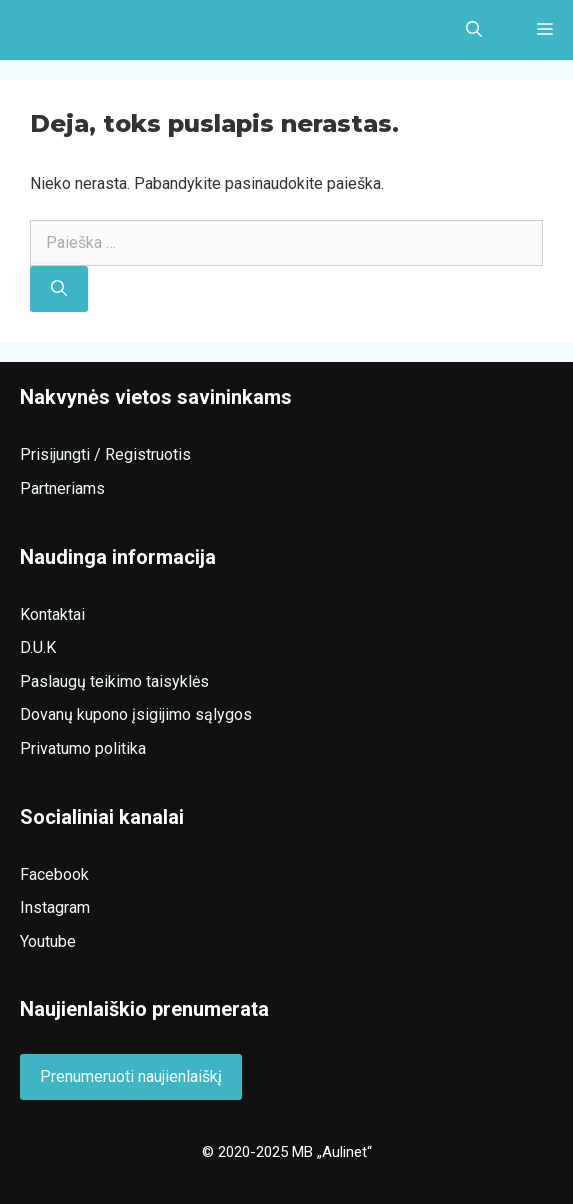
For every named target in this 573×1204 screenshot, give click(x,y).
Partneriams (62, 488)
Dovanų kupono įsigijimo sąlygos (136, 714)
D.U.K (38, 647)
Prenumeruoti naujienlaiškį (131, 1076)
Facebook (54, 874)
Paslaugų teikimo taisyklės (114, 681)
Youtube (48, 941)
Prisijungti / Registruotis (105, 454)
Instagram (55, 907)
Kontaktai (52, 614)
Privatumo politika (83, 748)
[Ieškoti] (59, 289)
